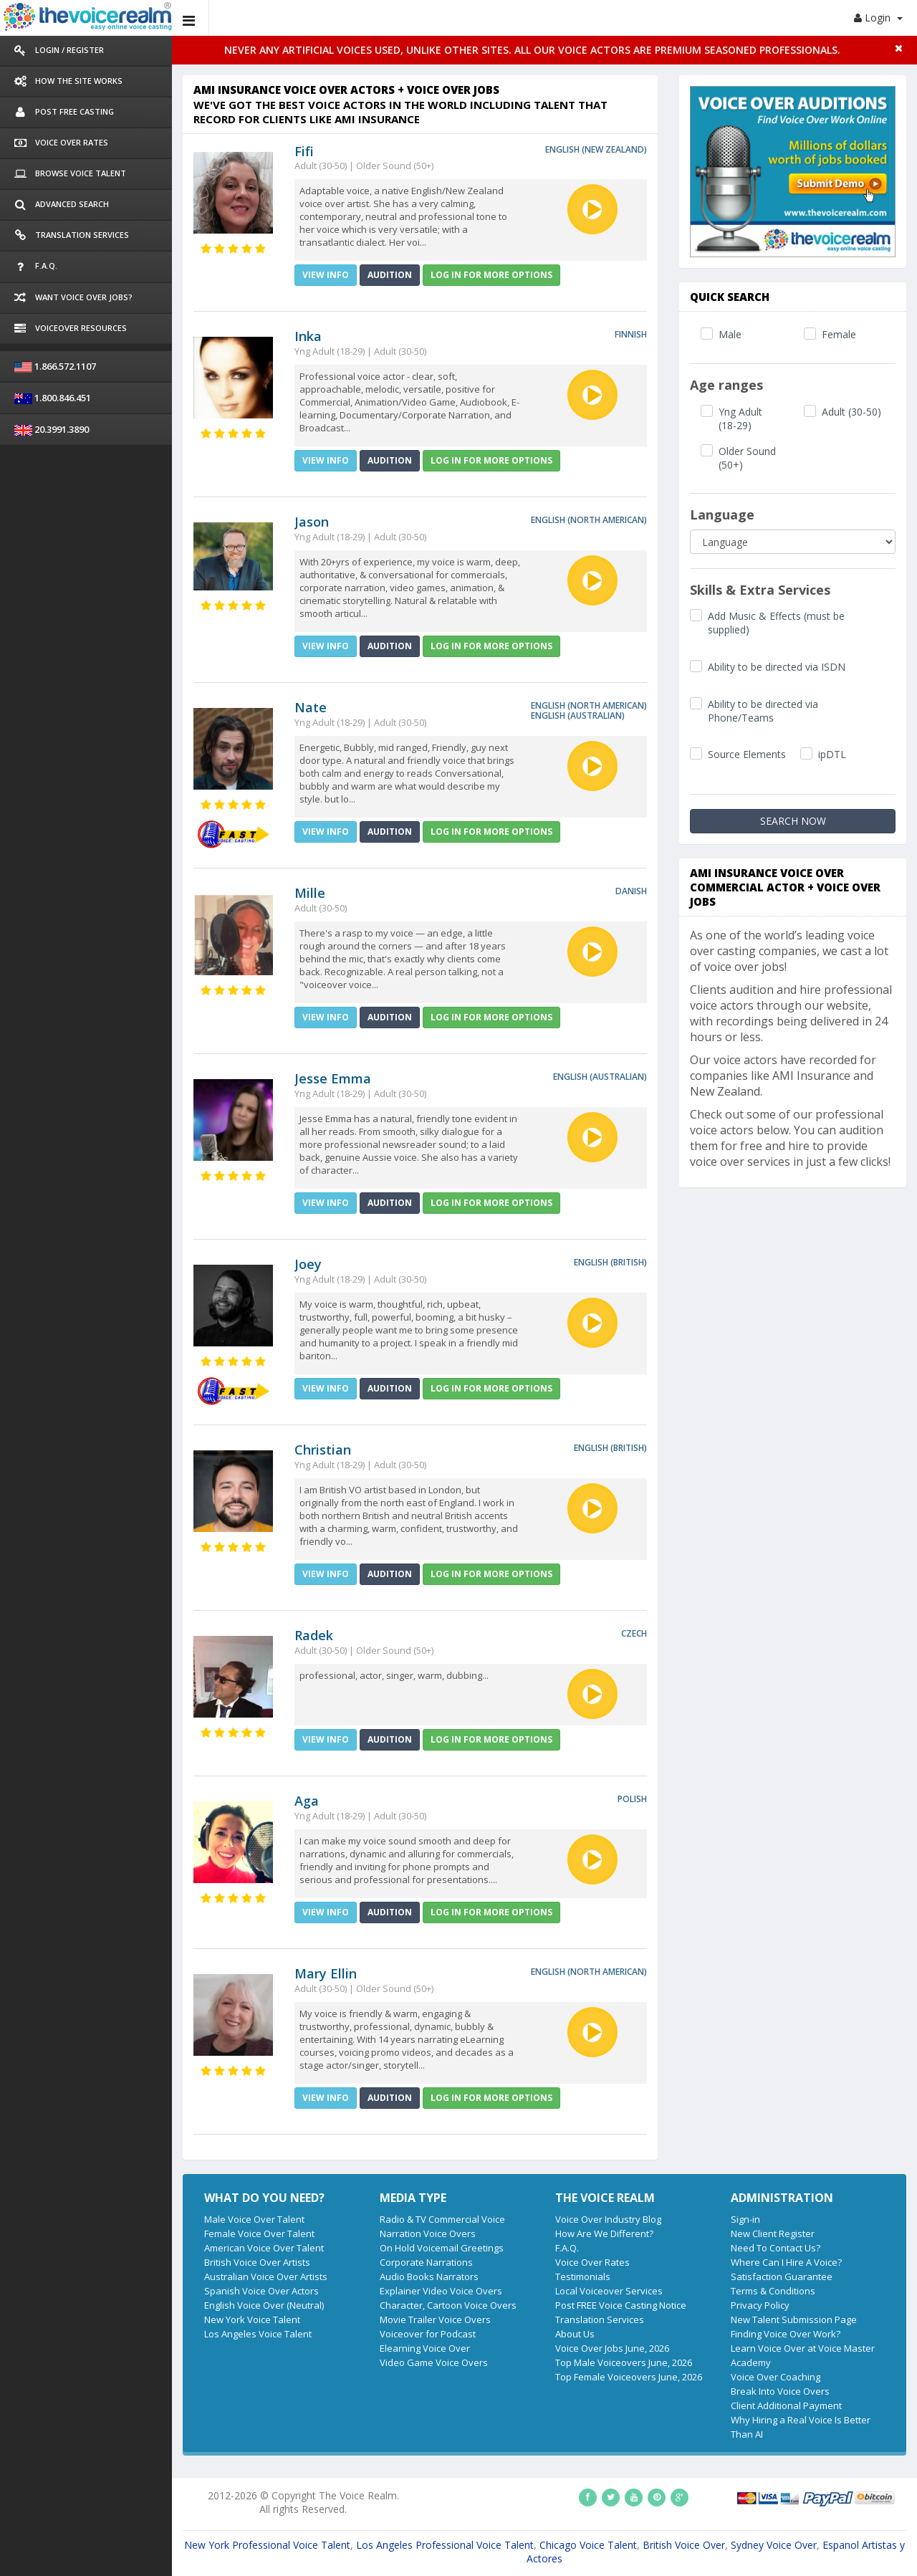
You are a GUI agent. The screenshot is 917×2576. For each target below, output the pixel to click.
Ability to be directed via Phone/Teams (763, 710)
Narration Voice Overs (428, 2233)
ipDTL (832, 754)
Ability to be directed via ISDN (776, 667)
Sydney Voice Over (774, 2545)
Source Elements (747, 754)
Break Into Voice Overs (780, 2391)
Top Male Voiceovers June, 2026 (623, 2362)
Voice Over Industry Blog (608, 2219)
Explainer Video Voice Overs (441, 2290)
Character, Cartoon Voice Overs (448, 2305)
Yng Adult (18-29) (740, 418)
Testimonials (582, 2276)
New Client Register (773, 2233)
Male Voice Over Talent (254, 2219)
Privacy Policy (760, 2305)
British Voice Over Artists (257, 2262)
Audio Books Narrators (429, 2276)
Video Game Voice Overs (434, 2362)
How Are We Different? (604, 2233)
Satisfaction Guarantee (781, 2276)
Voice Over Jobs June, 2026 (612, 2348)
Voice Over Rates (592, 2262)
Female (839, 334)
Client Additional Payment (786, 2405)
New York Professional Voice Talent (267, 2545)
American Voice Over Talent (264, 2247)
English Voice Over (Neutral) (264, 2305)
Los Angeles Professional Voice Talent (445, 2545)
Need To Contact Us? (775, 2247)
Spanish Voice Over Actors (261, 2290)
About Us (575, 2333)
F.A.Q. (567, 2247)
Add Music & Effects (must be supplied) (776, 622)
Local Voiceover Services (609, 2290)
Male (730, 334)
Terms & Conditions (773, 2290)
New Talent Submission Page (794, 2319)
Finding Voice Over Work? (785, 2333)
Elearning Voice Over (425, 2348)
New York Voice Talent (252, 2319)
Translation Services (599, 2319)
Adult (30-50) (851, 411)
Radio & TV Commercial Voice (442, 2219)
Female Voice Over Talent (259, 2233)
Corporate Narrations (426, 2262)
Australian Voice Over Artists (265, 2276)
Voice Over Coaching (775, 2376)
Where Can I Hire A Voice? (786, 2262)
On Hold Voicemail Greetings (442, 2247)
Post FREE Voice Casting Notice (620, 2305)
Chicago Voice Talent (588, 2545)
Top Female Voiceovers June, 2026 (628, 2376)
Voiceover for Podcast (428, 2333)
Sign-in (745, 2219)
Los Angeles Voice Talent (258, 2333)
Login (878, 17)
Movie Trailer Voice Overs (435, 2319)
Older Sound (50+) (747, 457)
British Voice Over (684, 2545)
